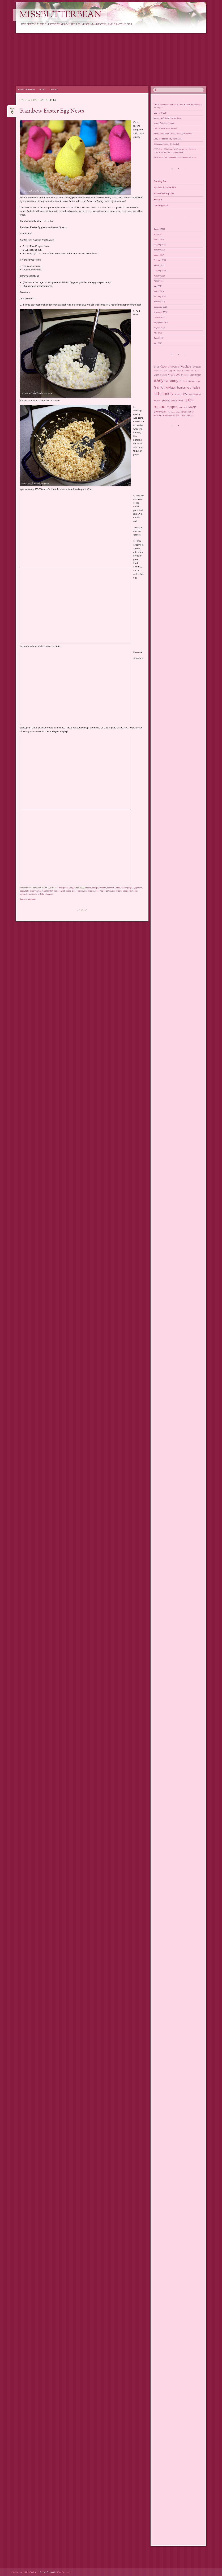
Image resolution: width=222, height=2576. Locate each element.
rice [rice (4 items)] (185, 407)
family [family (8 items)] (173, 381)
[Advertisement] (111, 59)
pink (73, 891)
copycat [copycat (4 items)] (180, 370)
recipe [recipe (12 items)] (159, 406)
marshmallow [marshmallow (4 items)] (195, 394)
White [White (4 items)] (183, 415)
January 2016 (159, 276)
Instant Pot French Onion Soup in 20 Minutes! (173, 134)
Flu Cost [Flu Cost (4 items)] (183, 381)
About (42, 89)
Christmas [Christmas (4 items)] (197, 367)
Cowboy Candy (160, 113)
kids (27, 891)
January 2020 (159, 250)
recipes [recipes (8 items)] (172, 407)
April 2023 (158, 234)
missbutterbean (60, 15)
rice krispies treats (120, 891)
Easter (117, 888)
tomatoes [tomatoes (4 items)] (158, 415)
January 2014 (159, 302)
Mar (12, 109)
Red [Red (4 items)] (180, 407)
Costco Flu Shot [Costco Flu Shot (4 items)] (192, 370)
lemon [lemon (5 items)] (178, 394)
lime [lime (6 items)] (185, 393)
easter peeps (127, 888)
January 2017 (159, 265)
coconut (110, 888)
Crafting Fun (62, 888)
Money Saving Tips (164, 193)
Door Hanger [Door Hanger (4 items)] (195, 375)
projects (79, 891)
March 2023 (159, 239)
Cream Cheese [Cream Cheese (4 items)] (160, 375)
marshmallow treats (50, 891)
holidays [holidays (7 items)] (170, 387)
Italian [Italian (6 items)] (196, 387)
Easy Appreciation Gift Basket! (166, 144)
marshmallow (35, 891)
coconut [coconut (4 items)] (163, 370)
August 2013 (159, 328)
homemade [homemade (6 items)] (184, 387)
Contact (54, 89)
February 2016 (160, 271)
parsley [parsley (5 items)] (166, 400)
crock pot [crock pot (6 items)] (174, 374)
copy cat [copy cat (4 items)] (171, 370)
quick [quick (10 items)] (189, 400)
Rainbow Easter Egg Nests (52, 111)
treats (28, 894)
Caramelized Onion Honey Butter (168, 118)
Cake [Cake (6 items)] (163, 366)
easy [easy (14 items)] (158, 380)
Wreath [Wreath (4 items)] (190, 415)
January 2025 (159, 229)
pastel (62, 891)
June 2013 (158, 338)
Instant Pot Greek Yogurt (164, 123)
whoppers (49, 894)
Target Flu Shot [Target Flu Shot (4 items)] (187, 412)
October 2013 (159, 317)
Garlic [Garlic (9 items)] (158, 387)
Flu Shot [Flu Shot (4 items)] (191, 381)
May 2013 (158, 343)
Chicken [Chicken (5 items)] (172, 366)
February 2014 (160, 296)
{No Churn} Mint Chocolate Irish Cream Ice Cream (175, 157)
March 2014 (159, 291)
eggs (22, 891)
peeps (68, 891)
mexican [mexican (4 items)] (157, 400)
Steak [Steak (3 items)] (178, 412)
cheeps (95, 888)
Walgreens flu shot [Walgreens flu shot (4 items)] (171, 415)
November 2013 (160, 312)
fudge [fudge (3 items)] (198, 381)
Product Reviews (26, 89)
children (102, 888)
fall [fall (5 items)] (166, 381)
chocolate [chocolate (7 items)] (184, 366)
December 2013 (160, 307)
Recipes (72, 888)
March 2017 (159, 255)
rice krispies (89, 891)
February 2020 (160, 245)
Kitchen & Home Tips (165, 187)
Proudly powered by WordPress (24, 2572)
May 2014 (158, 286)
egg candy (137, 888)
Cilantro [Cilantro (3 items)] (156, 371)
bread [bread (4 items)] (156, 367)
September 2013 (161, 322)
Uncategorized (161, 205)
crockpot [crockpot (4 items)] (184, 375)
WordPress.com (63, 2572)
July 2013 (158, 333)
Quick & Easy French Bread (165, 128)
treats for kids (38, 894)
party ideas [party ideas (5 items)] (177, 400)
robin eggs (133, 891)
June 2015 (158, 281)
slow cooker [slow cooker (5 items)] (160, 411)
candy (88, 888)
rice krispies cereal (103, 891)
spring (22, 894)
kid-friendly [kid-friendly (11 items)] (163, 393)
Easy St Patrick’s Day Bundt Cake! (168, 139)
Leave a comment (28, 899)
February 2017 (160, 260)
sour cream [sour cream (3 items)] (171, 412)
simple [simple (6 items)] (192, 407)
